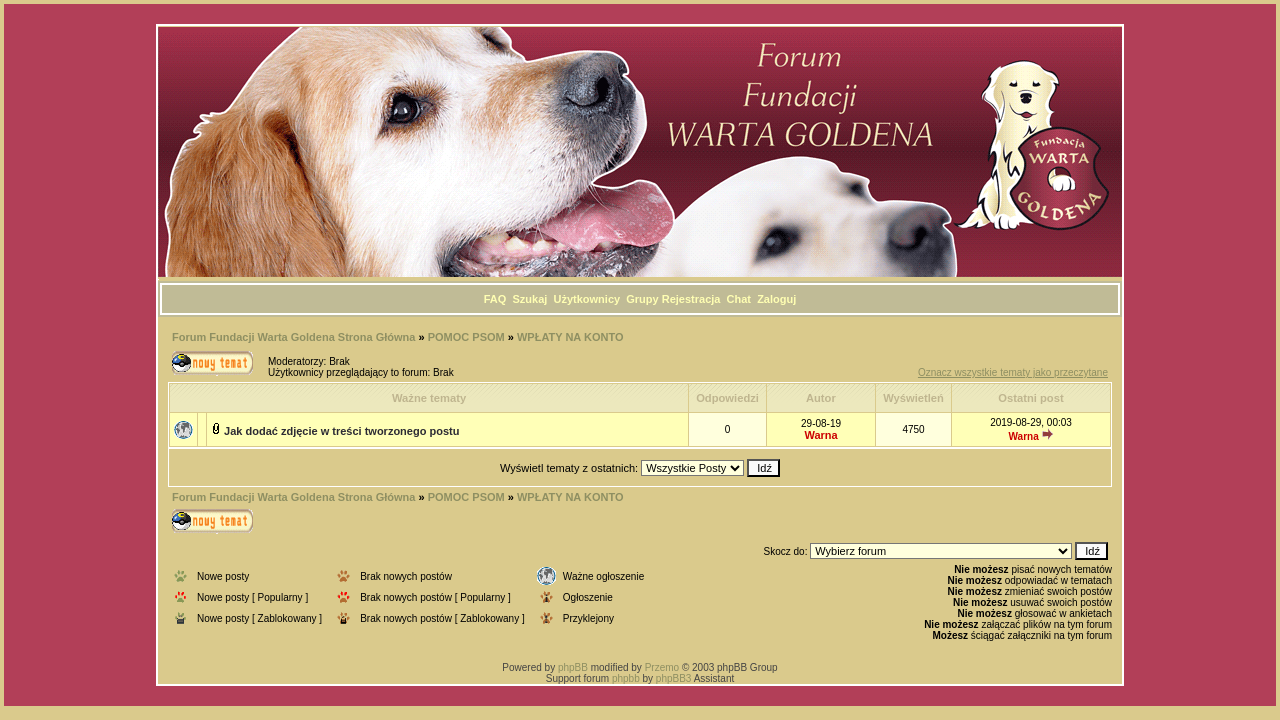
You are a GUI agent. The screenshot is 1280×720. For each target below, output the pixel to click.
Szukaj (530, 299)
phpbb (626, 678)
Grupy (642, 299)
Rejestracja (691, 299)
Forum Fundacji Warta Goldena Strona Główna (293, 337)
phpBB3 (674, 678)
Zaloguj (776, 299)
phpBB (573, 667)
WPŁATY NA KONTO (570, 337)
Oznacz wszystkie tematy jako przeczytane (1013, 372)
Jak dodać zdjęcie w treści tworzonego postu (341, 431)
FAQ (495, 299)
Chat (739, 299)
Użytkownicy (586, 299)
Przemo (662, 667)
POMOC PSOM (466, 337)
